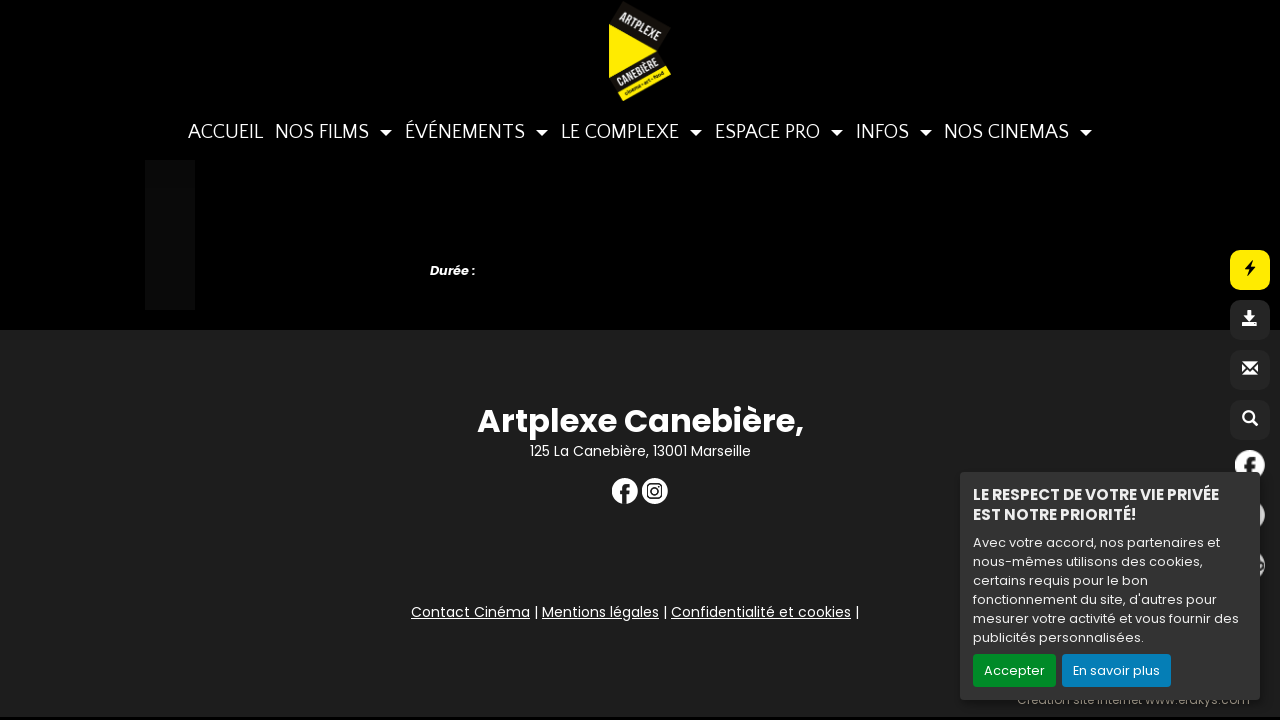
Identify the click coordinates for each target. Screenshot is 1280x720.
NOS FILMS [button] (324, 132)
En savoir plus (1116, 670)
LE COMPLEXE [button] (622, 132)
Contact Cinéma (470, 612)
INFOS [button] (885, 132)
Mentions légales (600, 612)
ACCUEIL (225, 132)
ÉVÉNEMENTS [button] (467, 132)
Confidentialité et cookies (761, 612)
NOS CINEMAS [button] (1009, 132)
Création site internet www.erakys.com (1133, 700)
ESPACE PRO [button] (770, 132)
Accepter (1014, 670)
